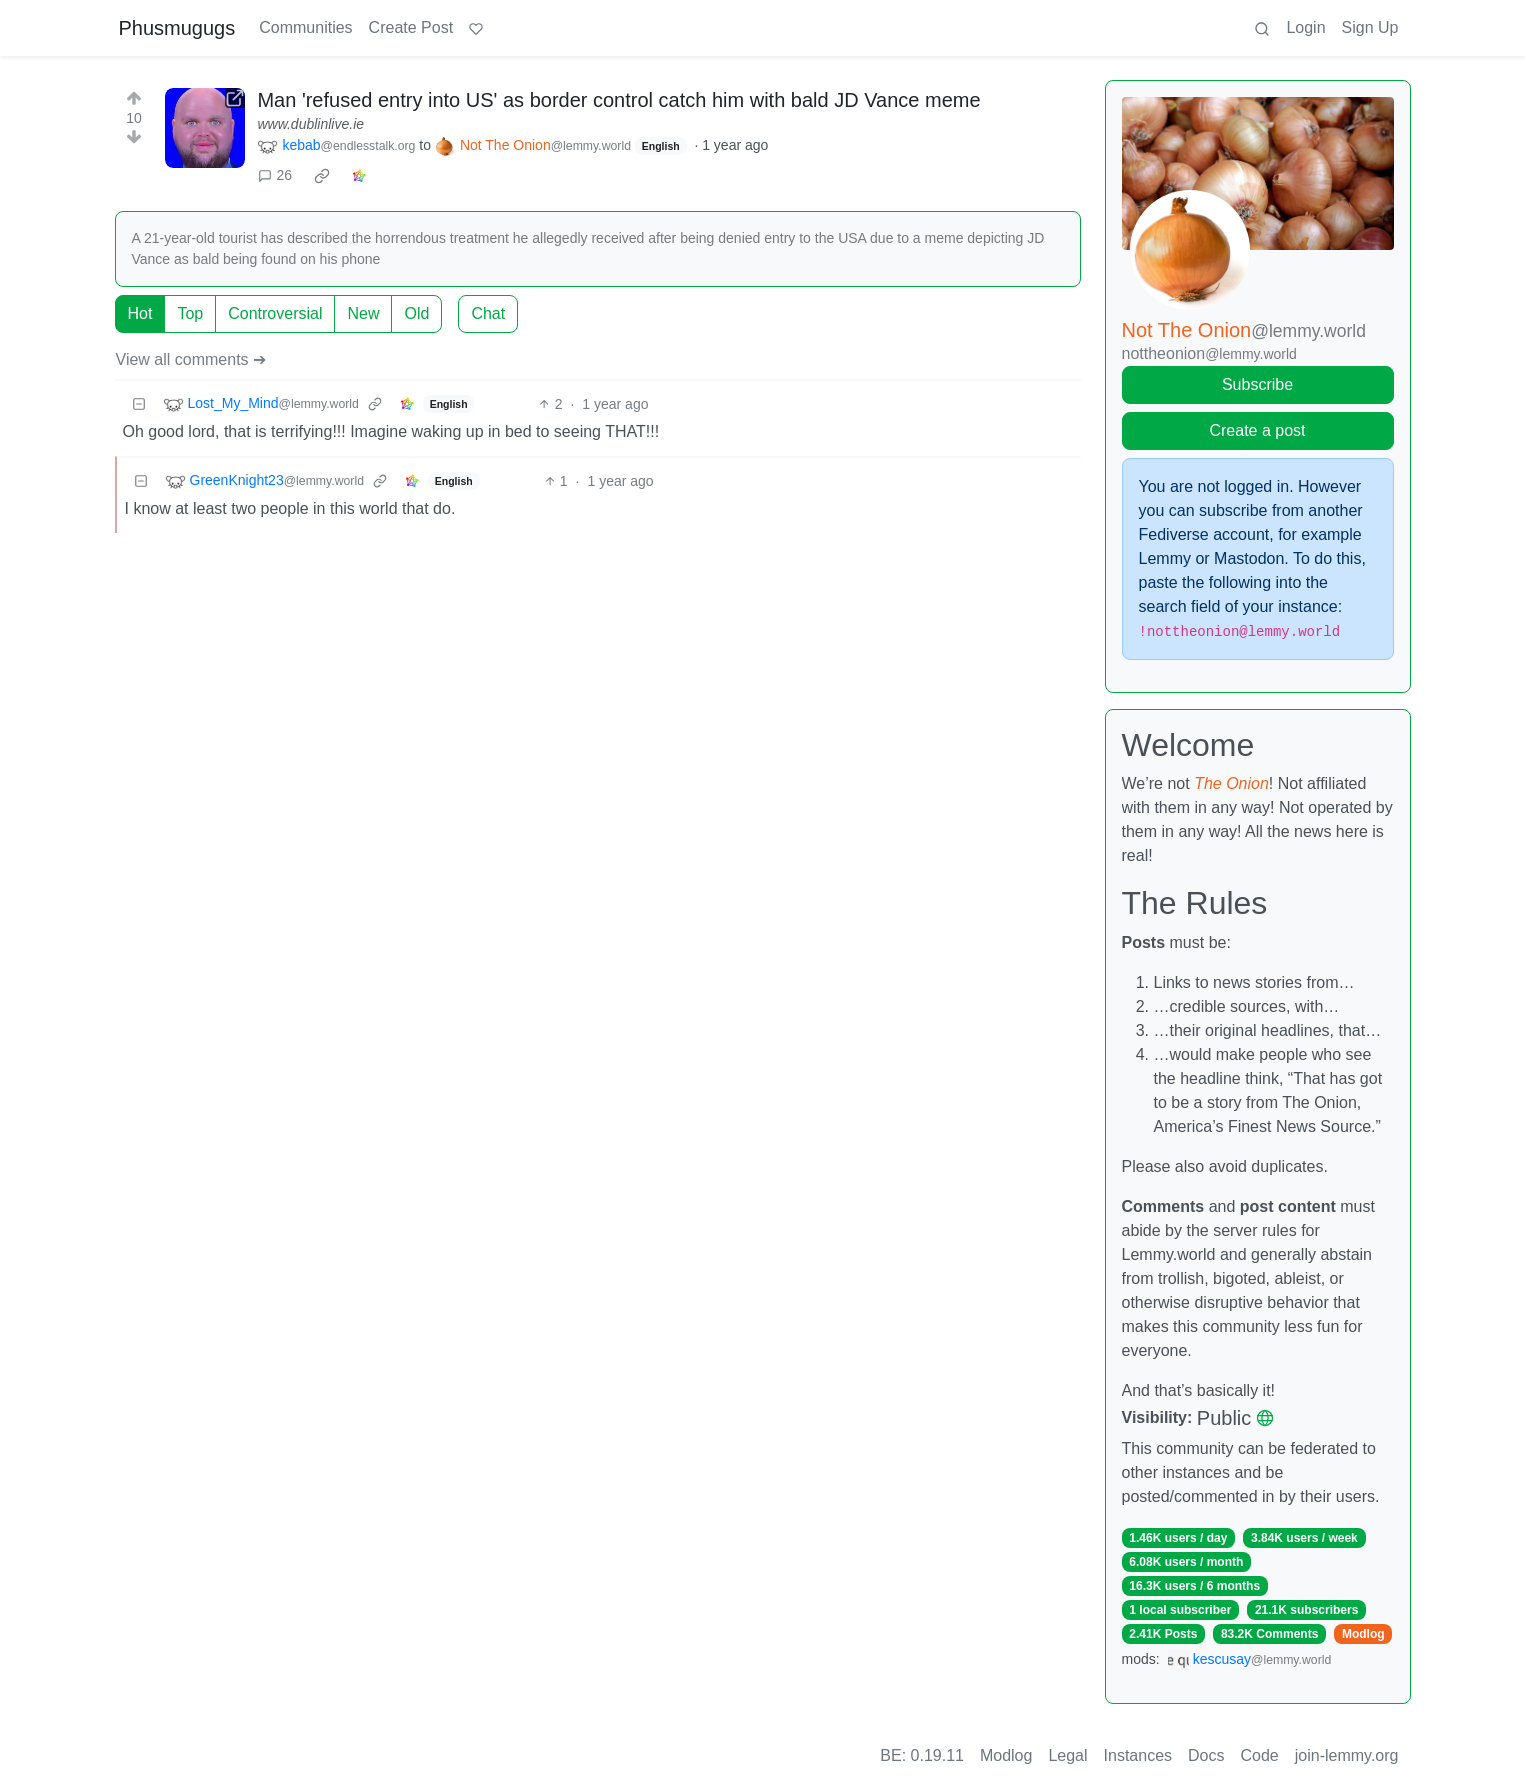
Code (1260, 1755)
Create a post (1257, 430)
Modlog (1363, 1634)
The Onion (1231, 783)
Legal (1067, 1755)
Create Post (411, 27)
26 (275, 175)
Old (416, 313)
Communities (305, 27)
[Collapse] (139, 404)
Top (190, 313)
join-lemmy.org (1347, 1755)
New (363, 313)
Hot (140, 313)
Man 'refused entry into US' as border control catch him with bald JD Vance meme (618, 100)
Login (1305, 27)
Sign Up (1370, 27)
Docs (1206, 1755)
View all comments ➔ (191, 359)
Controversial (275, 313)
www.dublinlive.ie (310, 124)
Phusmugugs (177, 28)
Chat (488, 313)
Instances (1138, 1755)
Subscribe (1257, 384)
